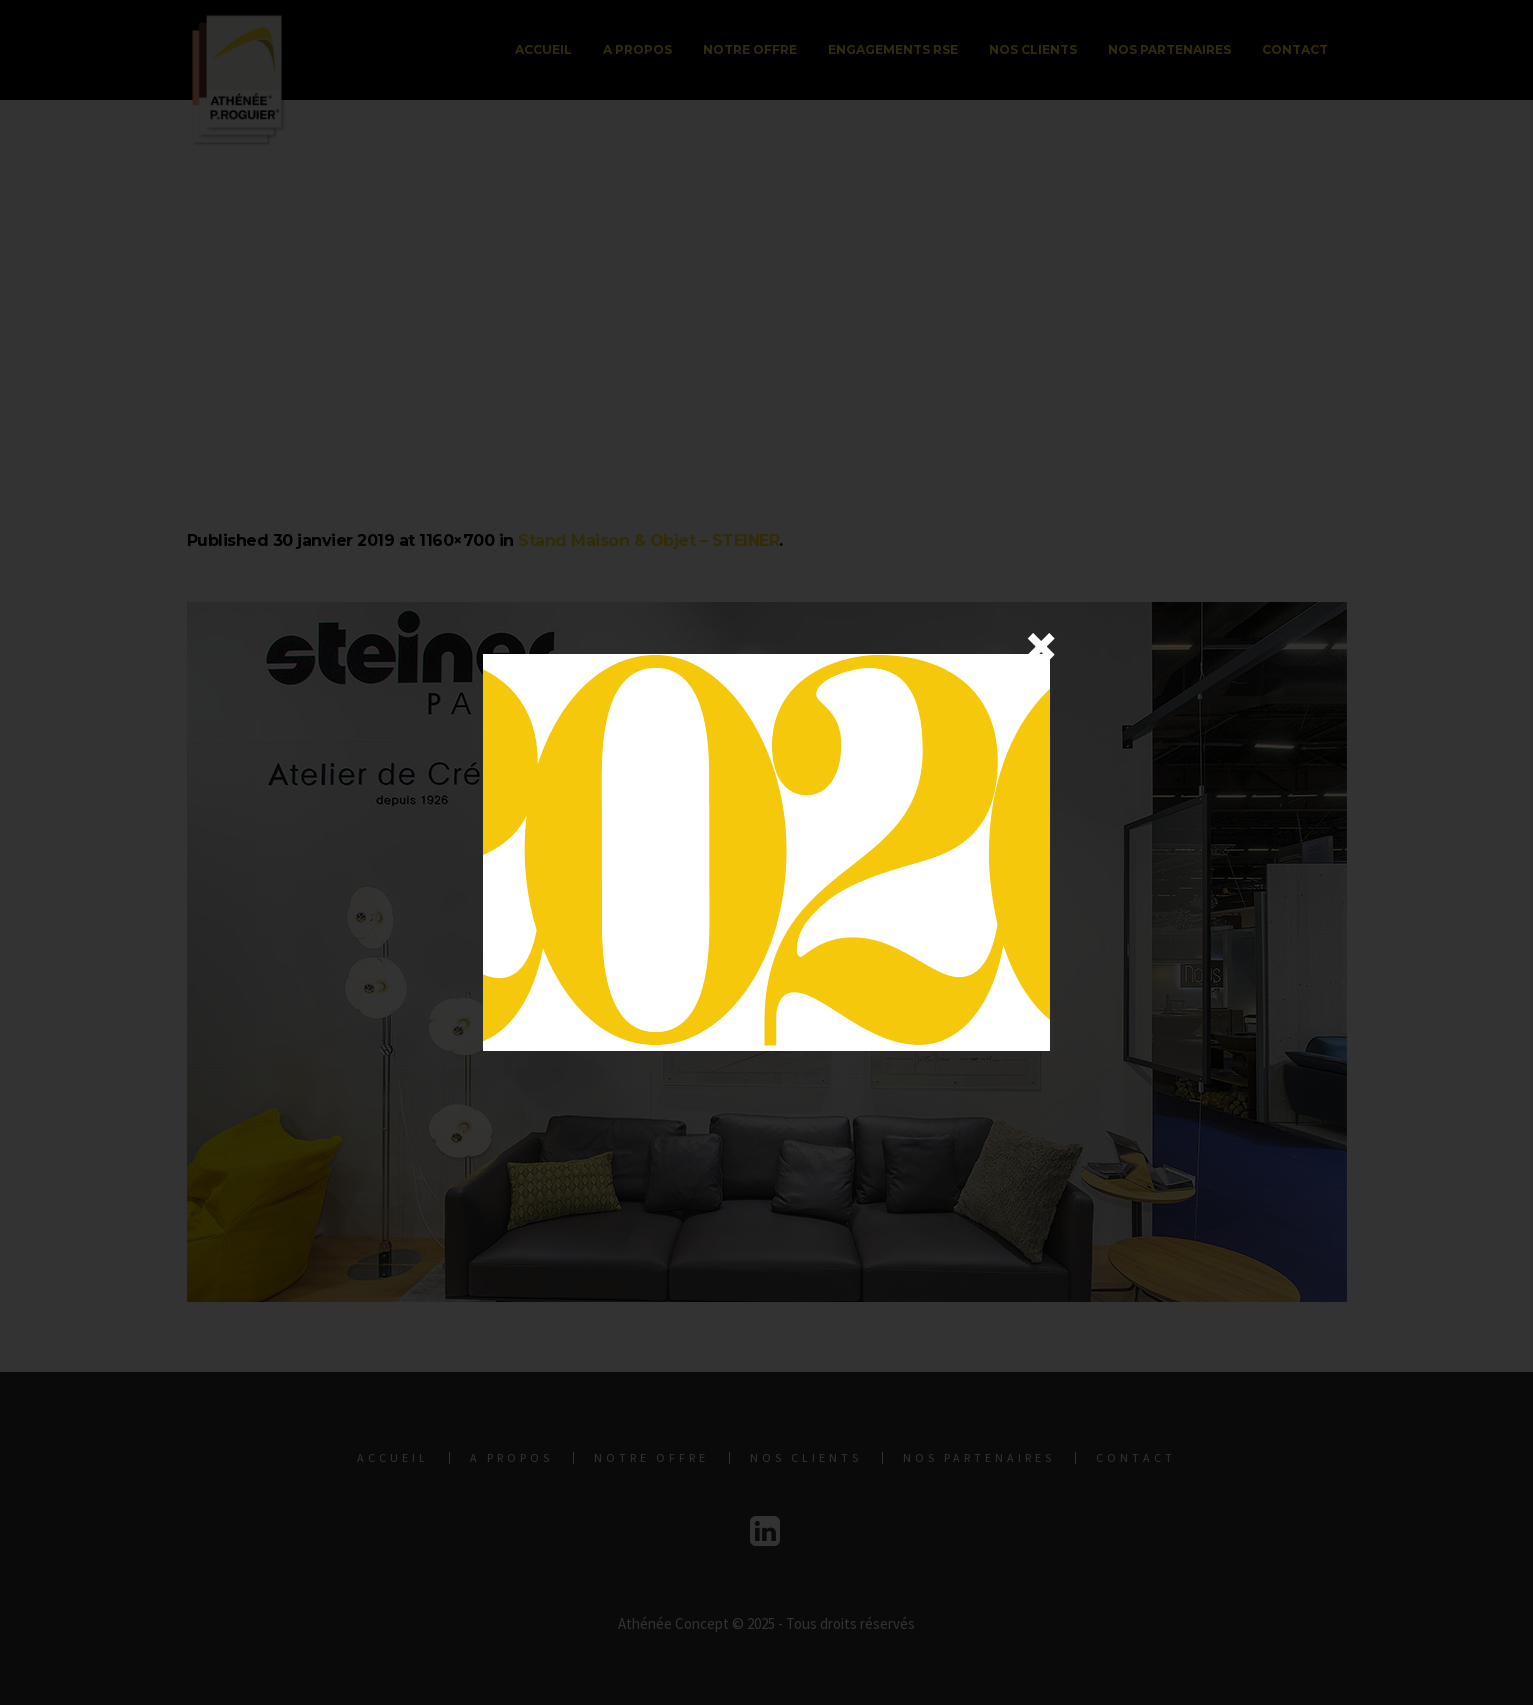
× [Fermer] (1041, 646)
